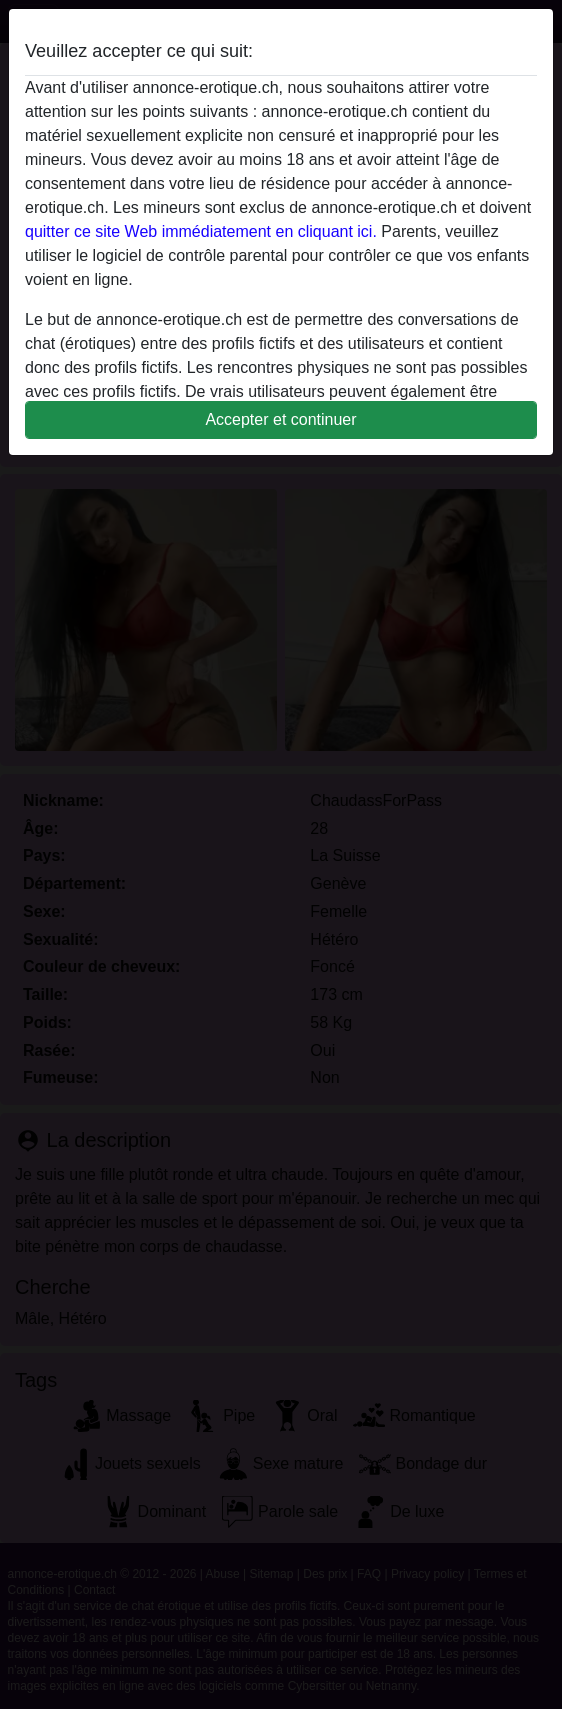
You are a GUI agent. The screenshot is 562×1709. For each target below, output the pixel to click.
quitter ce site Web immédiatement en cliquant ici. (201, 231)
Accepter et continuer (280, 419)
